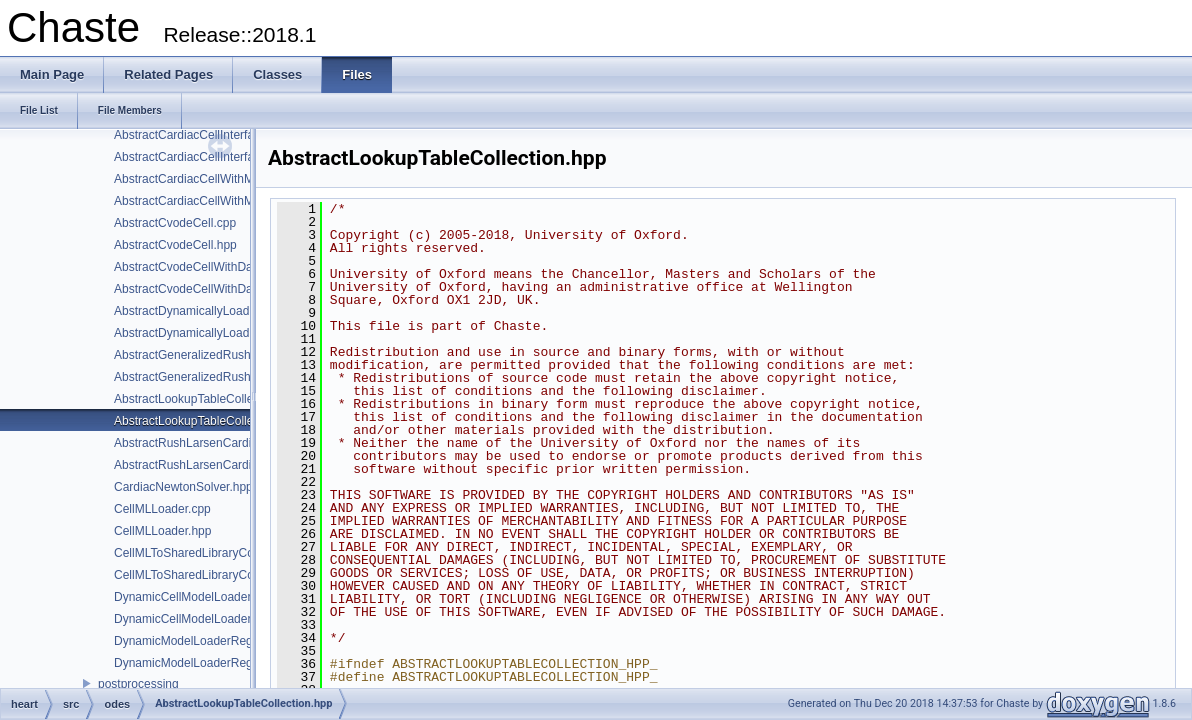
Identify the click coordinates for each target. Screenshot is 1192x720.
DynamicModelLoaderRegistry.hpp (205, 663)
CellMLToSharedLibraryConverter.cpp (213, 553)
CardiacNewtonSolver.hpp (183, 487)
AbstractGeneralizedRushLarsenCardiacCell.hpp (243, 377)
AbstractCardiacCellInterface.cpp (201, 135)
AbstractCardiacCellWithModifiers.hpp (215, 201)
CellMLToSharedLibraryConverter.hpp (214, 575)
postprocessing (138, 684)
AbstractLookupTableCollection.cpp (207, 399)
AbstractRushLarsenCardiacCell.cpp (210, 443)
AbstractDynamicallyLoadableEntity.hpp (219, 333)
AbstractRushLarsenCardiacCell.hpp (211, 465)
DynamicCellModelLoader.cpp (193, 597)
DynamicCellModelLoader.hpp (194, 619)
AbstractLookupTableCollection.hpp (208, 421)
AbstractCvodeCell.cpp (175, 223)
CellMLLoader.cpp (162, 509)
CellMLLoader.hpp (162, 531)
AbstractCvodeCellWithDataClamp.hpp (217, 289)
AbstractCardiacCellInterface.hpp (202, 157)
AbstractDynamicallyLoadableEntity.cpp (219, 311)
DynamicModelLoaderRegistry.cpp (205, 641)
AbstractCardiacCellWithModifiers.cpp (214, 179)
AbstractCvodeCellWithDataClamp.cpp (217, 267)
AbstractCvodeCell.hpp (175, 245)
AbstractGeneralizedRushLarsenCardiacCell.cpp (243, 355)
